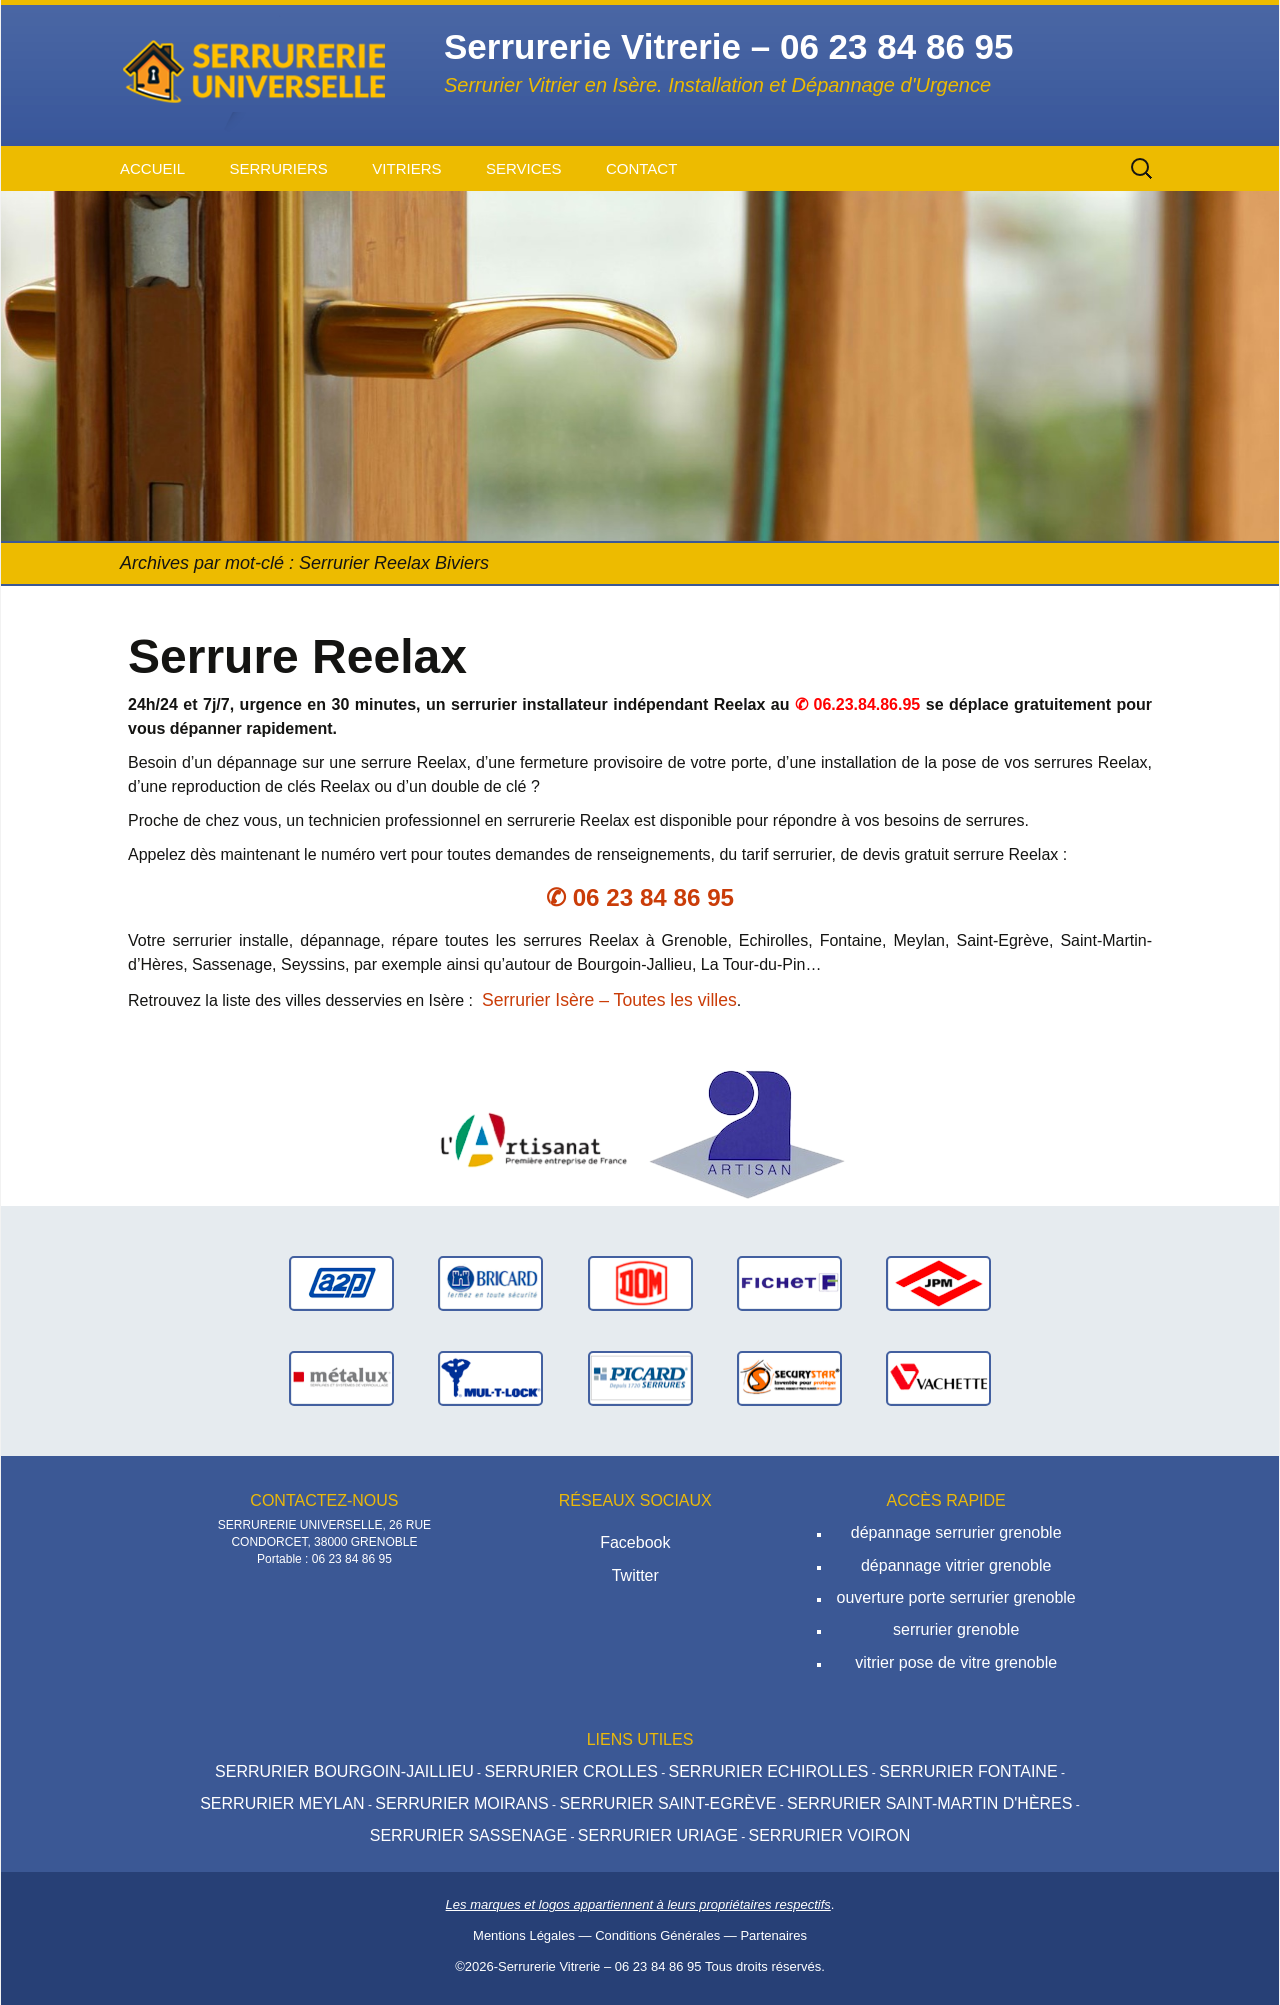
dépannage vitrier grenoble (956, 1565)
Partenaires (773, 1935)
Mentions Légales (524, 1935)
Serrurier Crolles (570, 1771)
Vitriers (406, 168)
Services (524, 168)
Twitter (635, 1575)
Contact (641, 168)
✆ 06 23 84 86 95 (640, 897)
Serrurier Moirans (461, 1803)
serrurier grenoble (956, 1629)
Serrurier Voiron (829, 1835)
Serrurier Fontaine (968, 1771)
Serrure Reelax (297, 656)
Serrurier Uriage (658, 1835)
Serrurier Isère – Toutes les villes (609, 1000)
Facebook (635, 1542)
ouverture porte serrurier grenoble (956, 1597)
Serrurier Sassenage (468, 1835)
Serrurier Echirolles (768, 1771)
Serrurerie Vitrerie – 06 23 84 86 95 (600, 1966)
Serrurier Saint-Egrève (667, 1803)
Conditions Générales (657, 1935)
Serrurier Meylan (282, 1803)
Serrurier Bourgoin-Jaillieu (344, 1771)
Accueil (152, 168)
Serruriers (278, 168)
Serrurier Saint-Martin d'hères (929, 1803)
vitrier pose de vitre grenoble (956, 1662)
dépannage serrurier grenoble (956, 1532)
